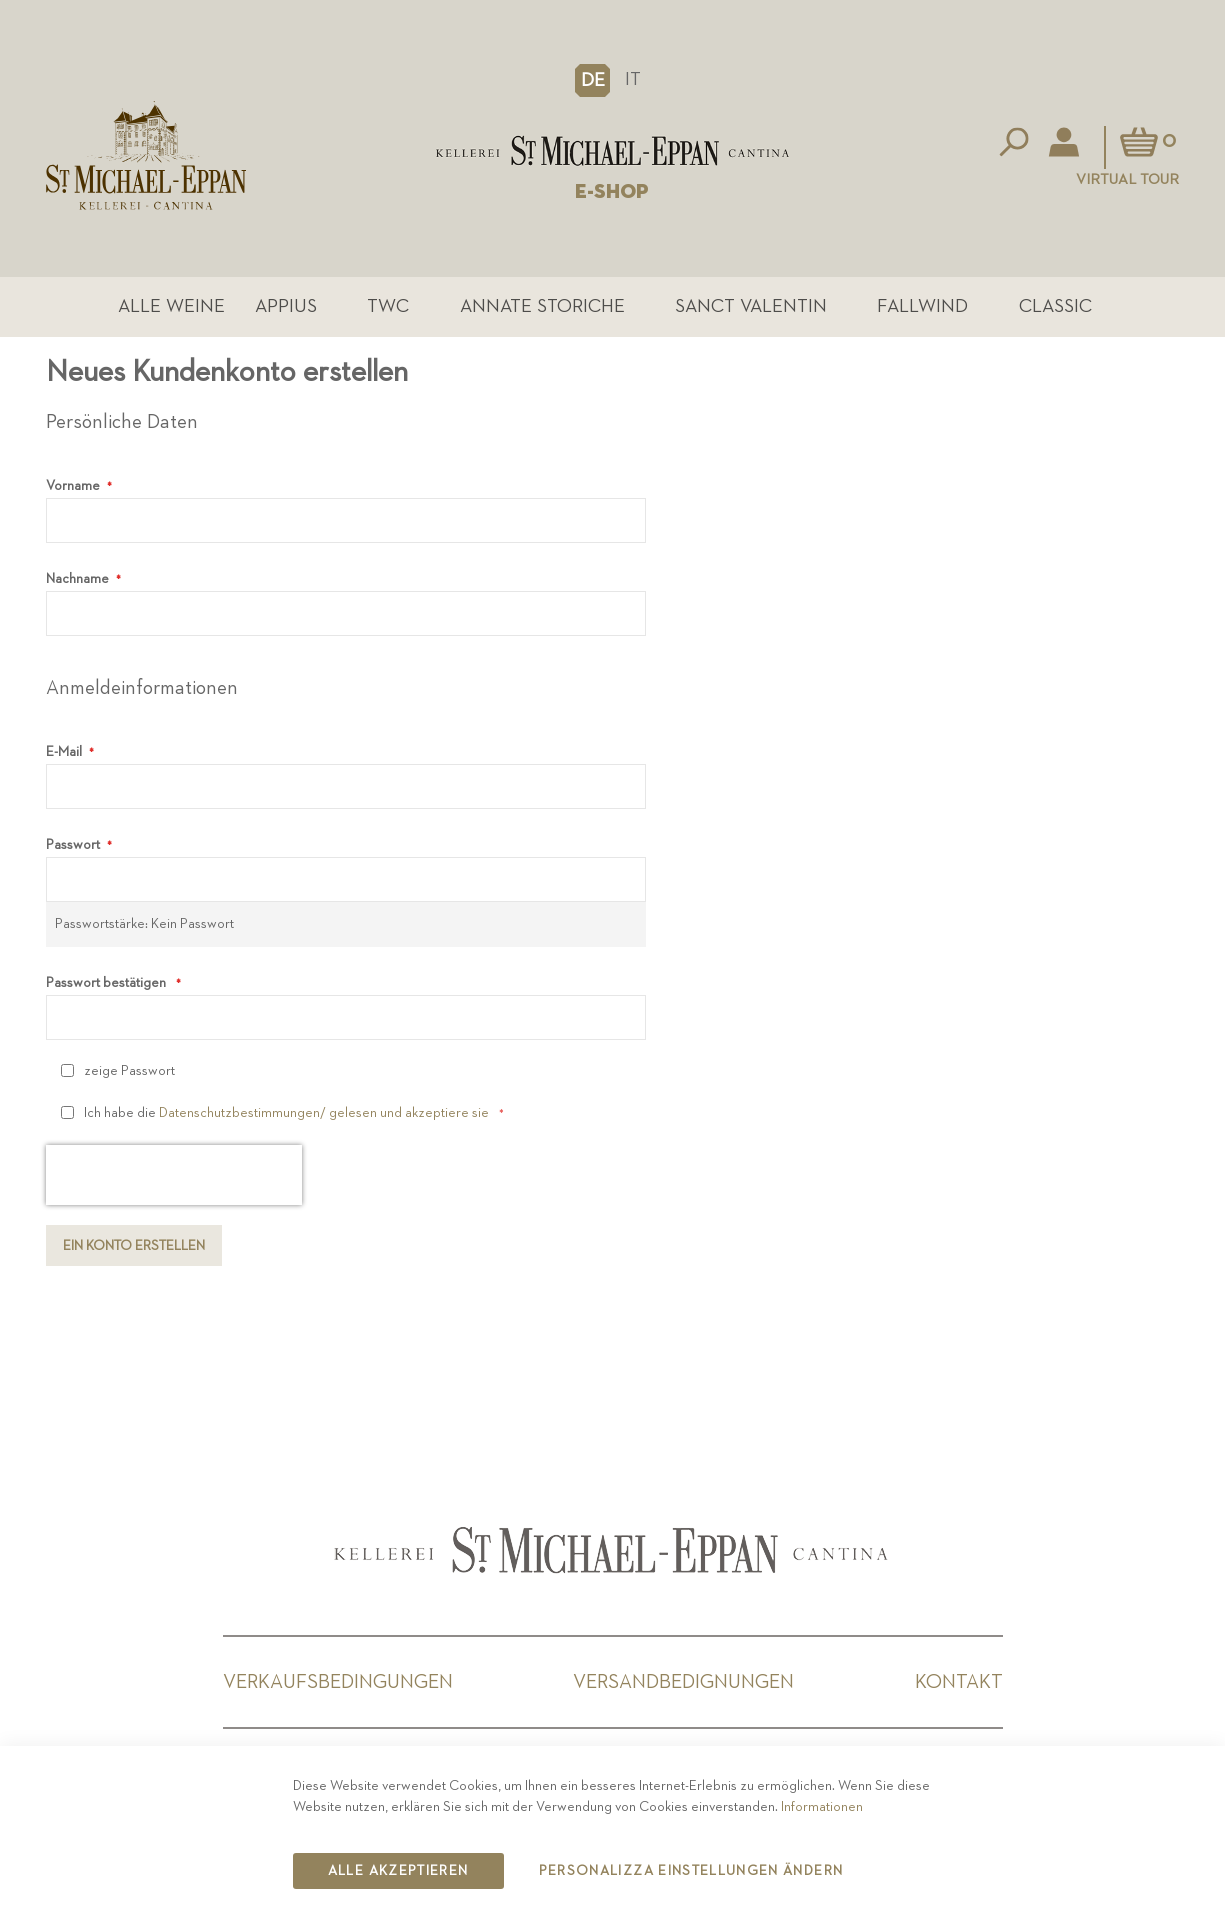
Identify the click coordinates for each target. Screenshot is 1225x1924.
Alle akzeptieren (398, 1871)
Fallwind (923, 306)
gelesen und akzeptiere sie (407, 1114)
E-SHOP (612, 192)
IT (633, 79)
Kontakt (959, 1682)
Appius (286, 306)
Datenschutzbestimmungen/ (242, 1114)
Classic (1055, 306)
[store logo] (613, 151)
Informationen (822, 1807)
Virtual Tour (1127, 179)
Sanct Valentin (751, 306)
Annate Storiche (542, 306)
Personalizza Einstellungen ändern (691, 1871)
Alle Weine (171, 306)
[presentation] (174, 1176)
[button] (592, 80)
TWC (388, 306)
